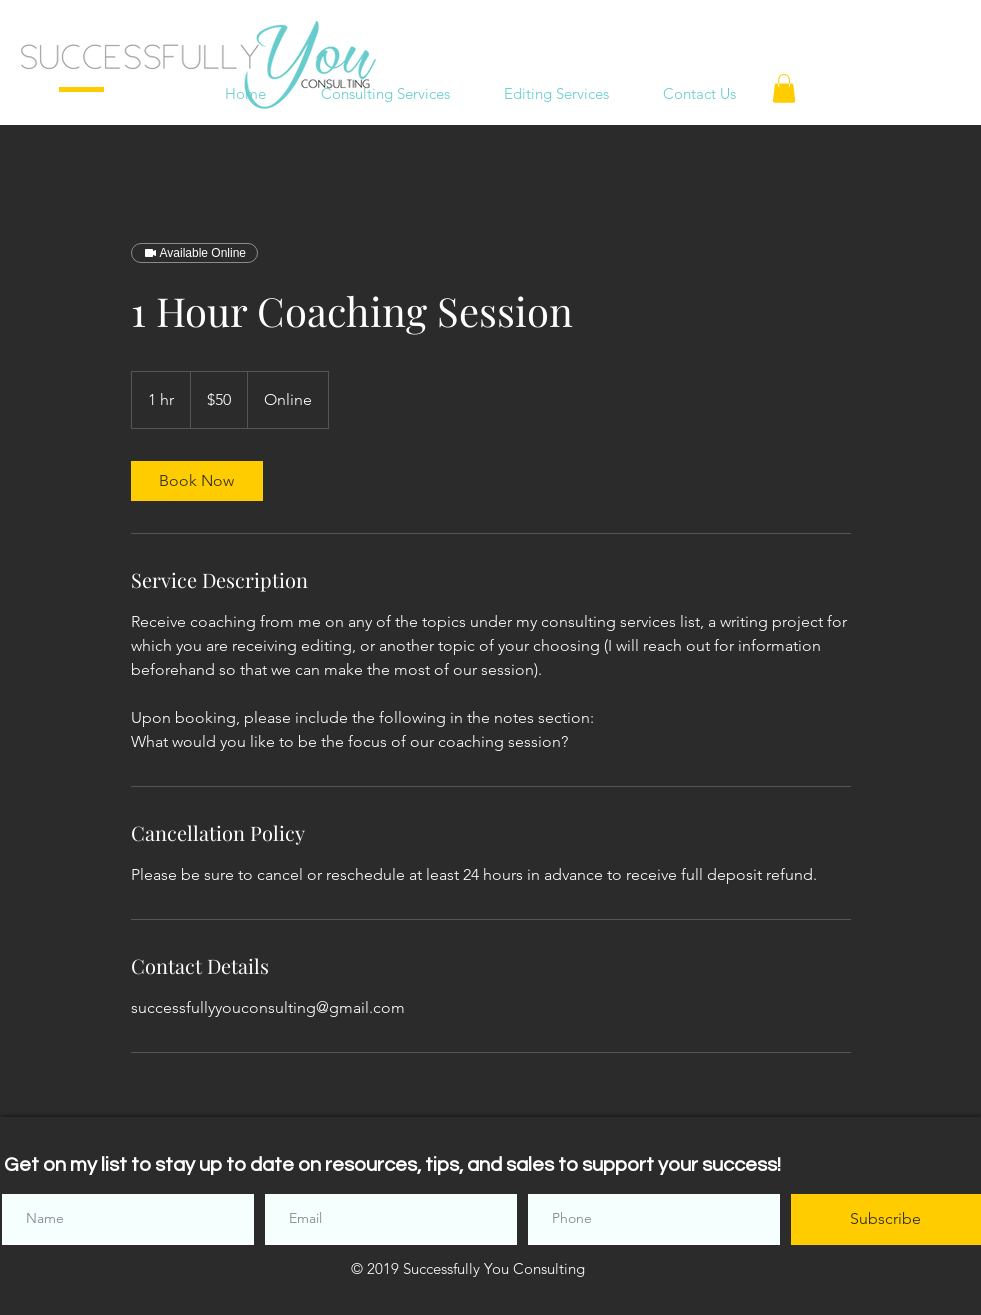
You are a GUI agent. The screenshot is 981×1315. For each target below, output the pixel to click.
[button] (784, 88)
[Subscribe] (886, 1219)
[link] (197, 481)
